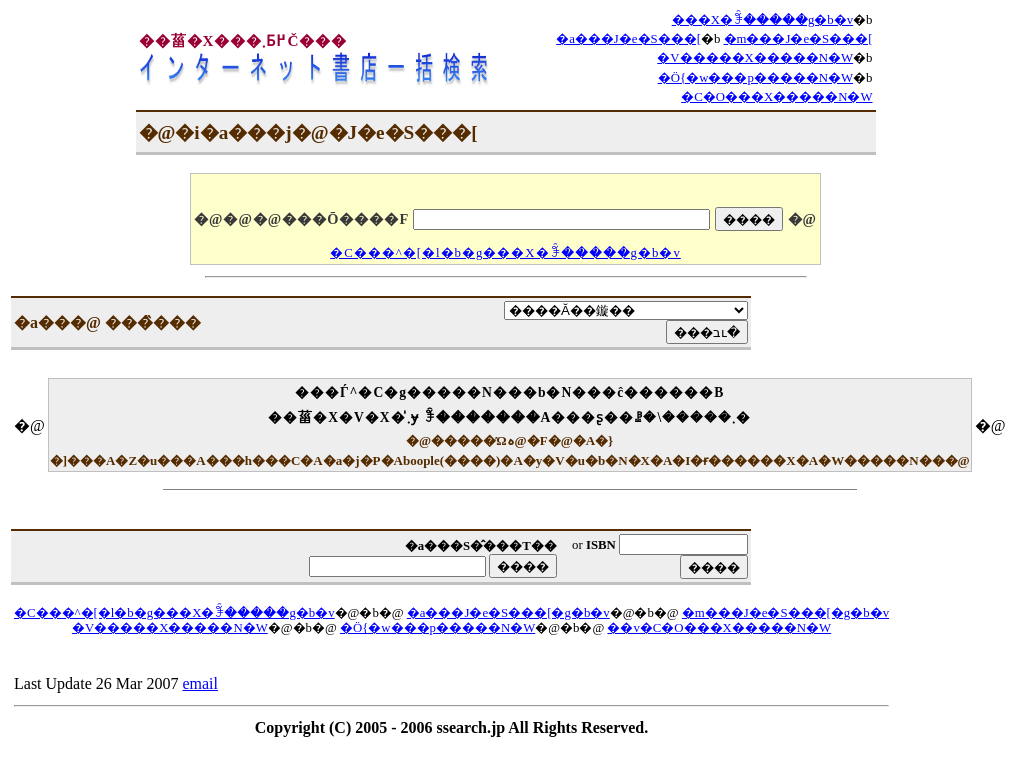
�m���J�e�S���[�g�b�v (785, 613)
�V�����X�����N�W (755, 58)
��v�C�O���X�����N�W (719, 628)
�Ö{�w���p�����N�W (755, 78)
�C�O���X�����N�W (776, 97)
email (200, 683)
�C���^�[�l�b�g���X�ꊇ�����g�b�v (505, 253)
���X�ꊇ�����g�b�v (762, 20)
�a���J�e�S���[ (628, 39)
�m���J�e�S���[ (798, 39)
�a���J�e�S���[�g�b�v (508, 613)
